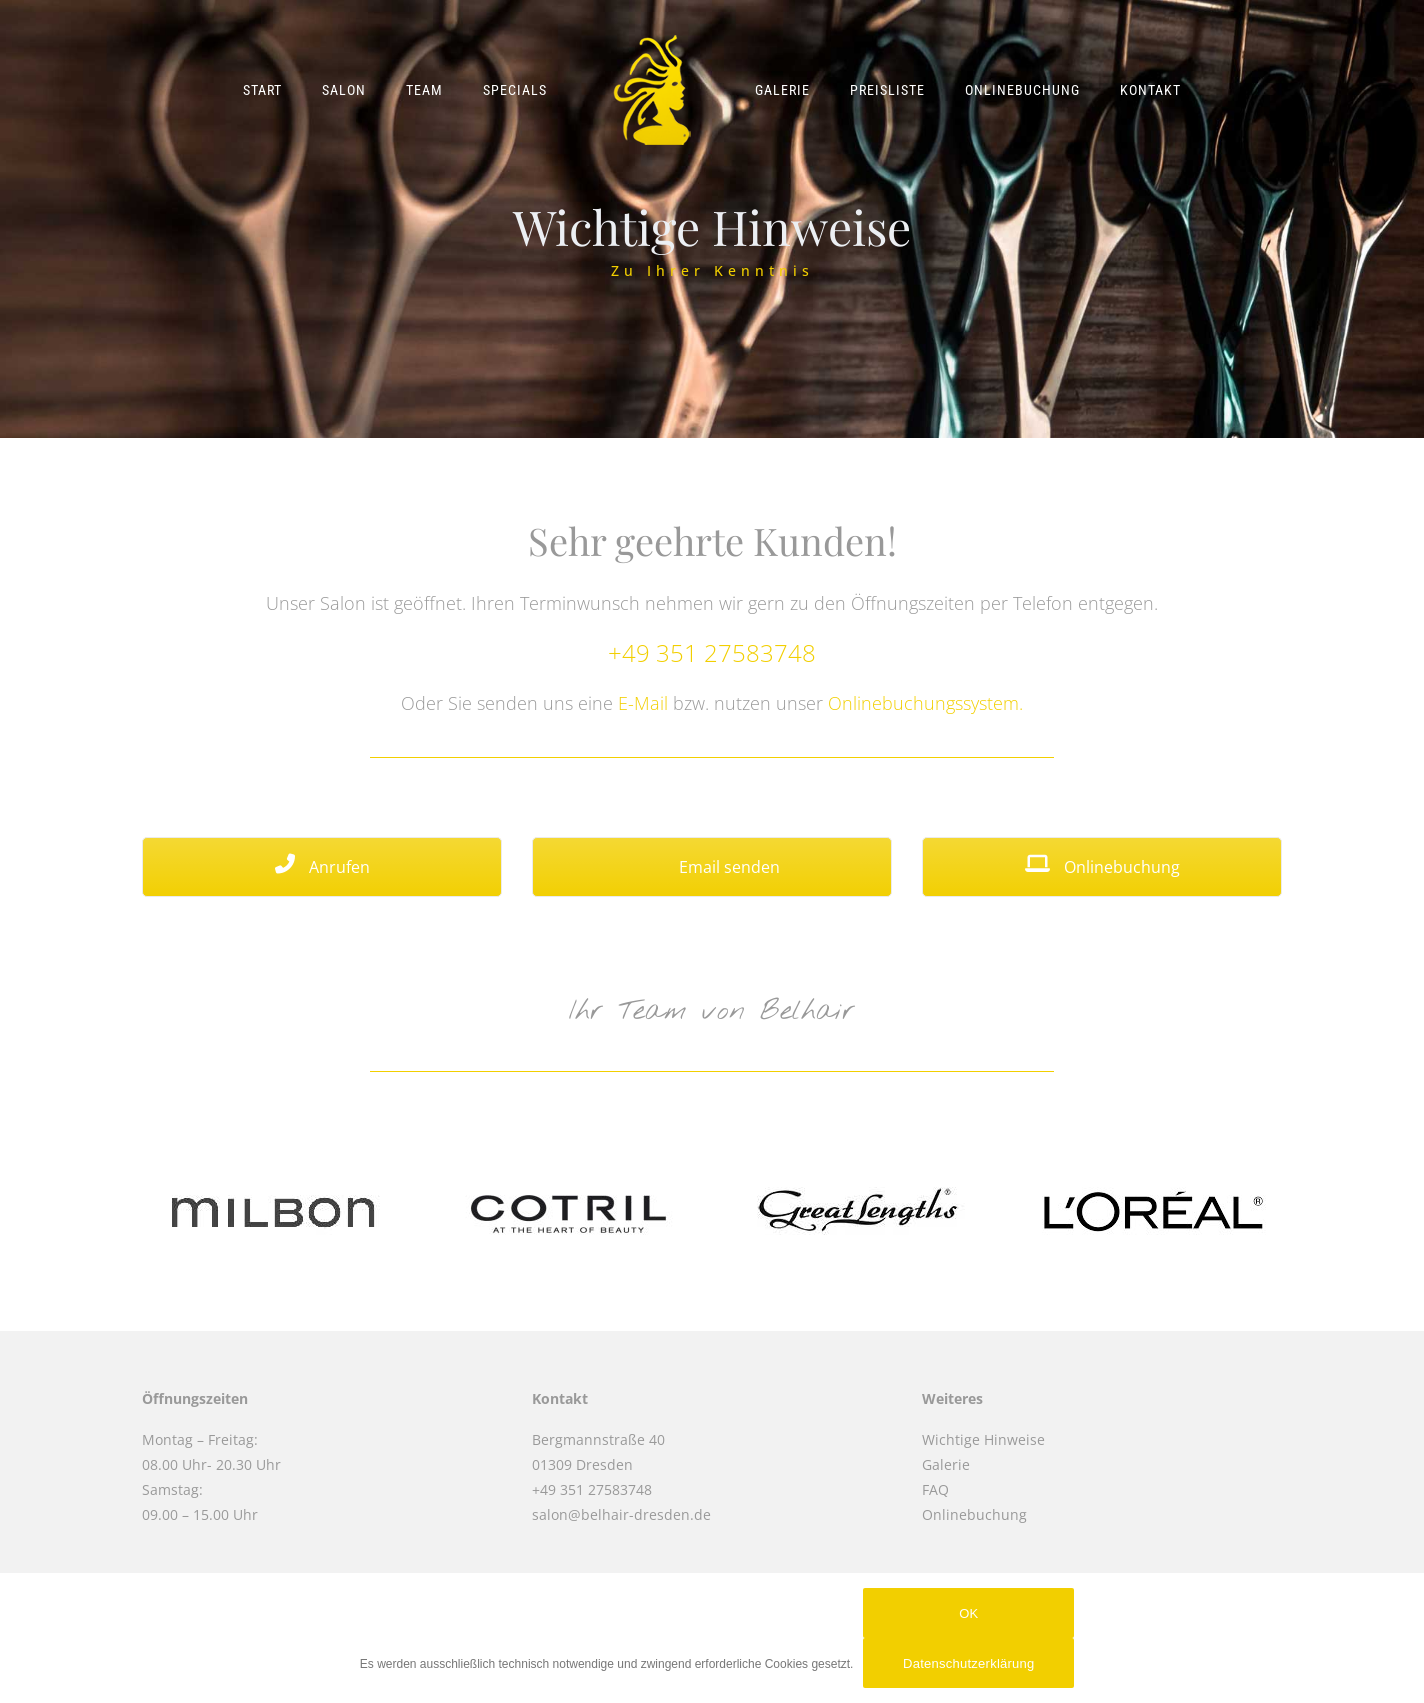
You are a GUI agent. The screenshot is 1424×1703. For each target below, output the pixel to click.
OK (968, 1613)
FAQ (935, 1489)
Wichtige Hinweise (983, 1439)
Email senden (712, 867)
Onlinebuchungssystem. (925, 703)
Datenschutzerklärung (968, 1663)
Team (424, 90)
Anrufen (322, 867)
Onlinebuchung (1022, 90)
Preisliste (887, 90)
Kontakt (1150, 90)
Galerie (782, 90)
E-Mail (643, 703)
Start (262, 90)
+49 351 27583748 (712, 652)
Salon (344, 90)
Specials (515, 90)
